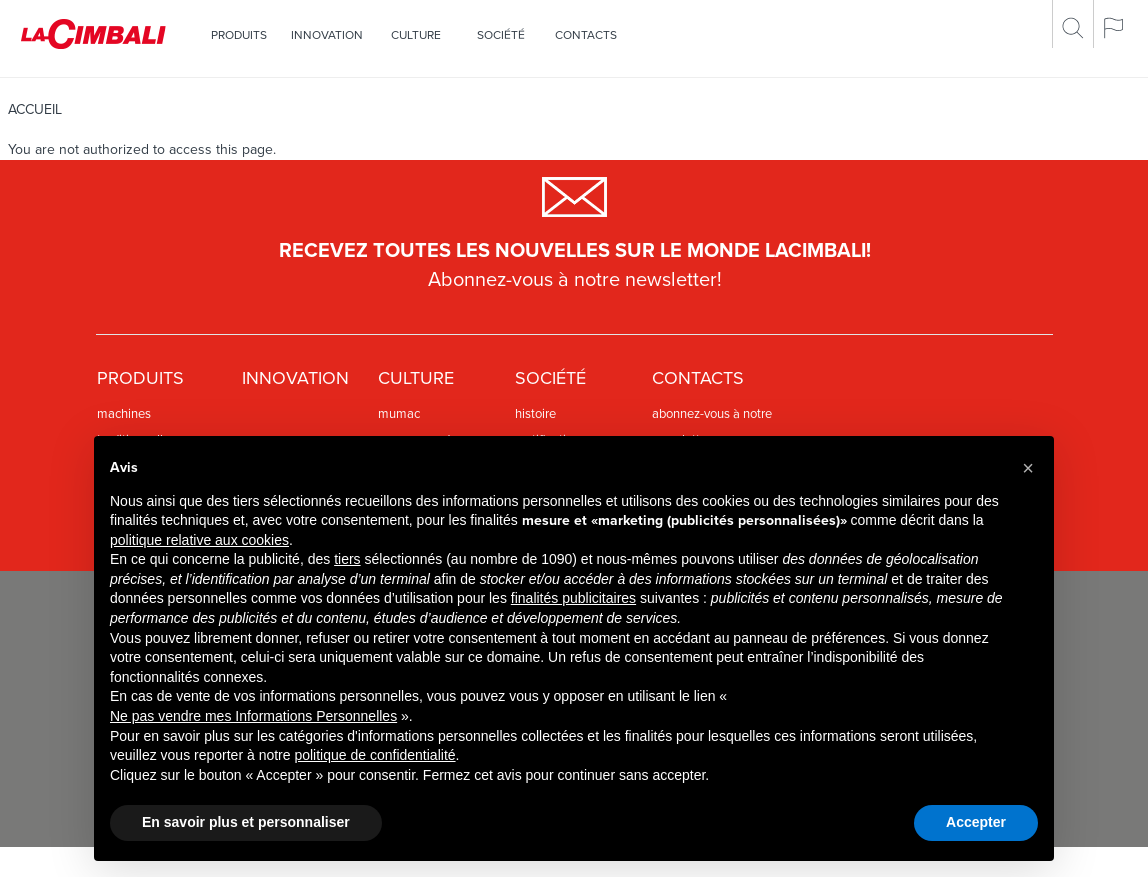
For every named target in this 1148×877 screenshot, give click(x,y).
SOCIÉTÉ (501, 35)
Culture (416, 35)
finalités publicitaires (573, 598)
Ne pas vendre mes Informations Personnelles (253, 716)
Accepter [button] (976, 822)
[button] (1028, 468)
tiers (347, 559)
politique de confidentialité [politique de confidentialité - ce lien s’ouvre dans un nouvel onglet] (374, 755)
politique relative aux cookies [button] (199, 540)
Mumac (399, 414)
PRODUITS (239, 35)
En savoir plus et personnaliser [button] (246, 822)
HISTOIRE (535, 414)
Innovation (327, 35)
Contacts (586, 35)
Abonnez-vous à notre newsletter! (575, 280)
